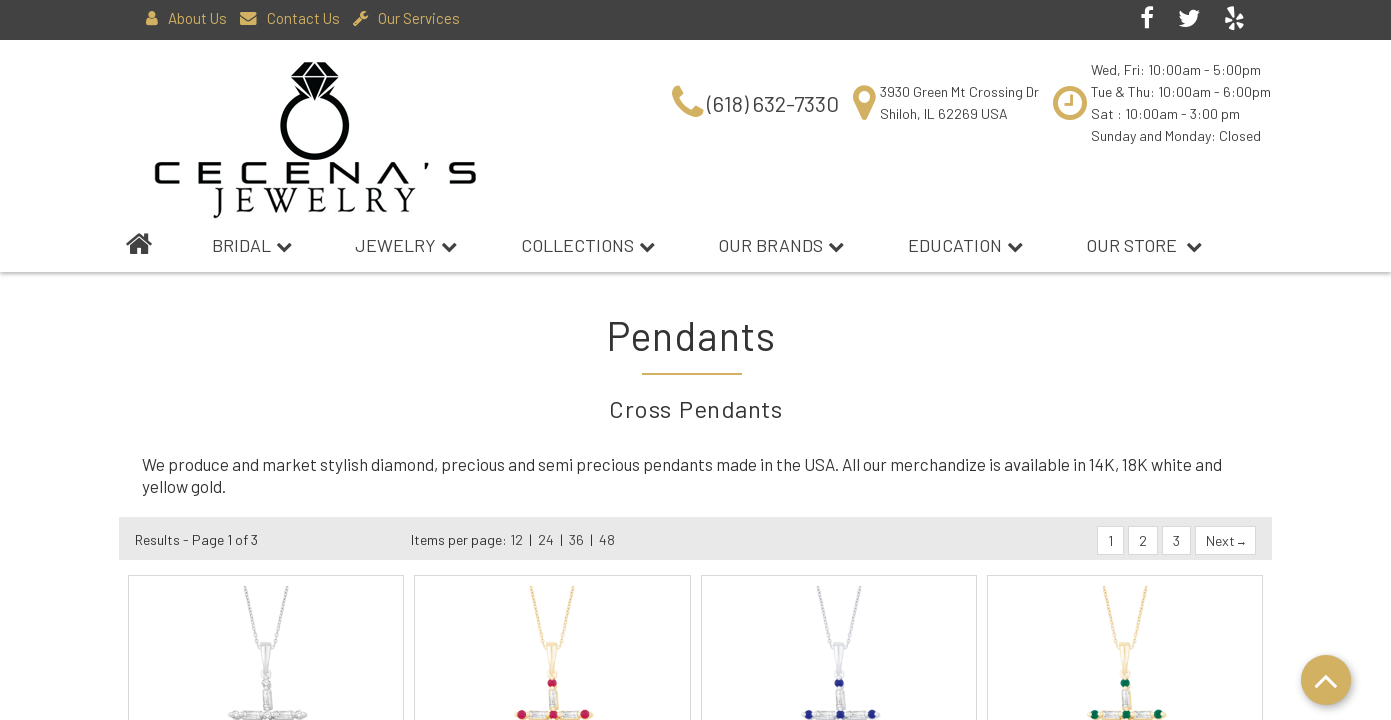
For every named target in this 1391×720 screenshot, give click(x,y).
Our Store (1144, 245)
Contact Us (290, 18)
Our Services (406, 18)
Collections (588, 245)
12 (516, 539)
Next (1225, 540)
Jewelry (406, 245)
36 (576, 539)
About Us (186, 18)
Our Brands (781, 245)
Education (965, 245)
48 (607, 539)
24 (546, 539)
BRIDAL (252, 245)
